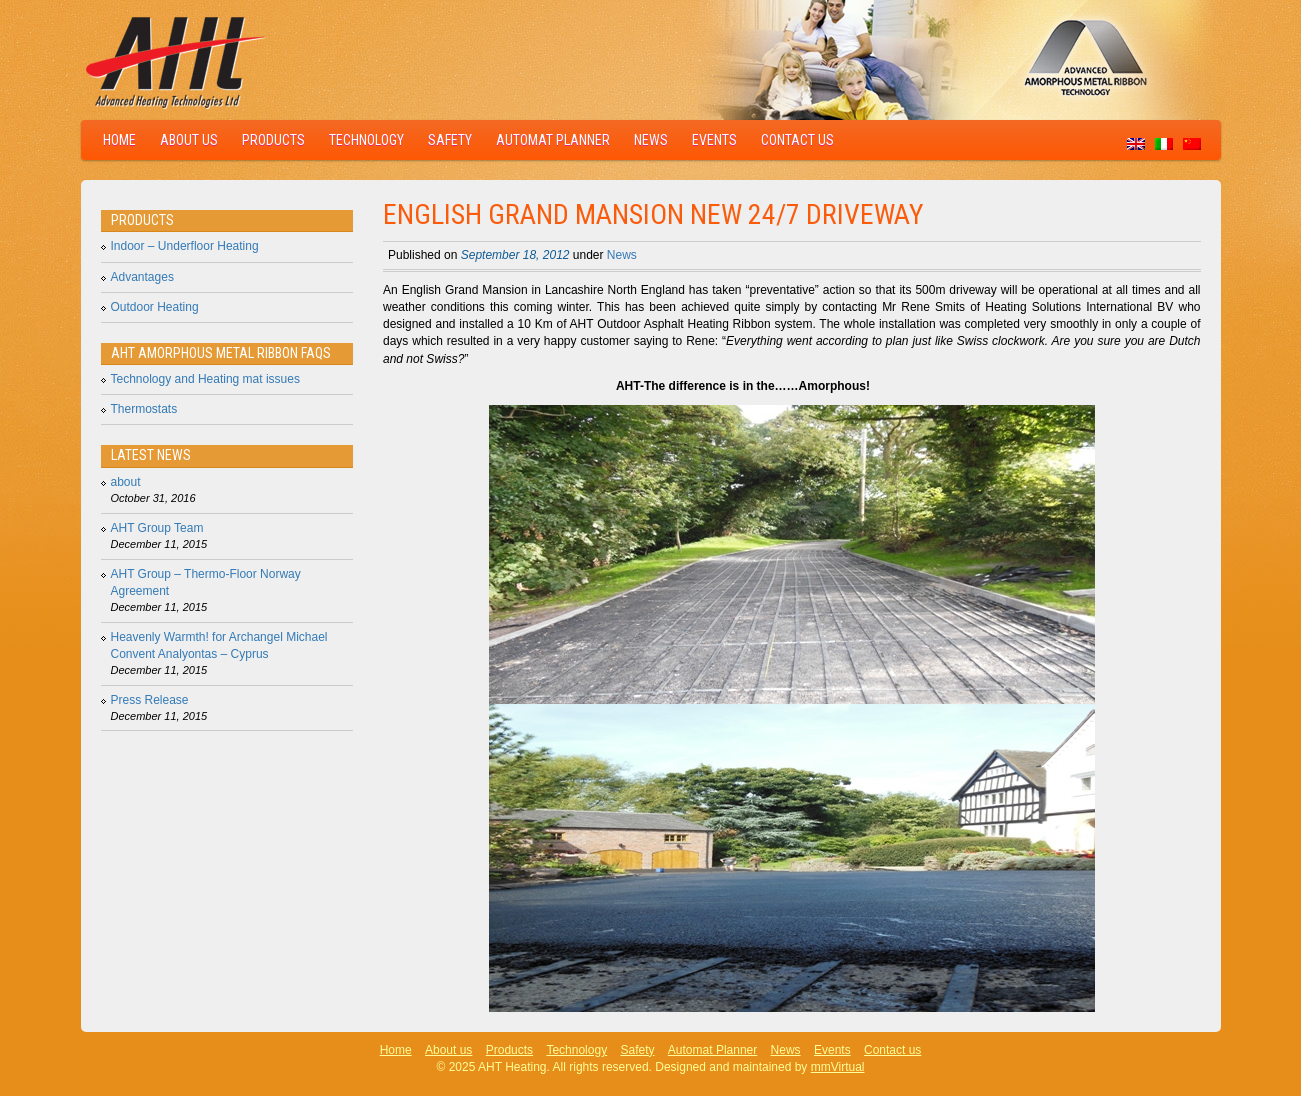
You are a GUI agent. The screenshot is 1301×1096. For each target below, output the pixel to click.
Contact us (797, 140)
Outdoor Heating (155, 307)
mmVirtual (838, 1067)
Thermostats (144, 409)
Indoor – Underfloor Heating (185, 246)
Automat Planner (553, 140)
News (651, 140)
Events (714, 140)
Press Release (150, 700)
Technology (366, 140)
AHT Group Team (157, 528)
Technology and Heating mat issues (205, 379)
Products (273, 140)
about (126, 482)
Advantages (142, 277)
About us (189, 140)
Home (119, 140)
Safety (450, 140)
